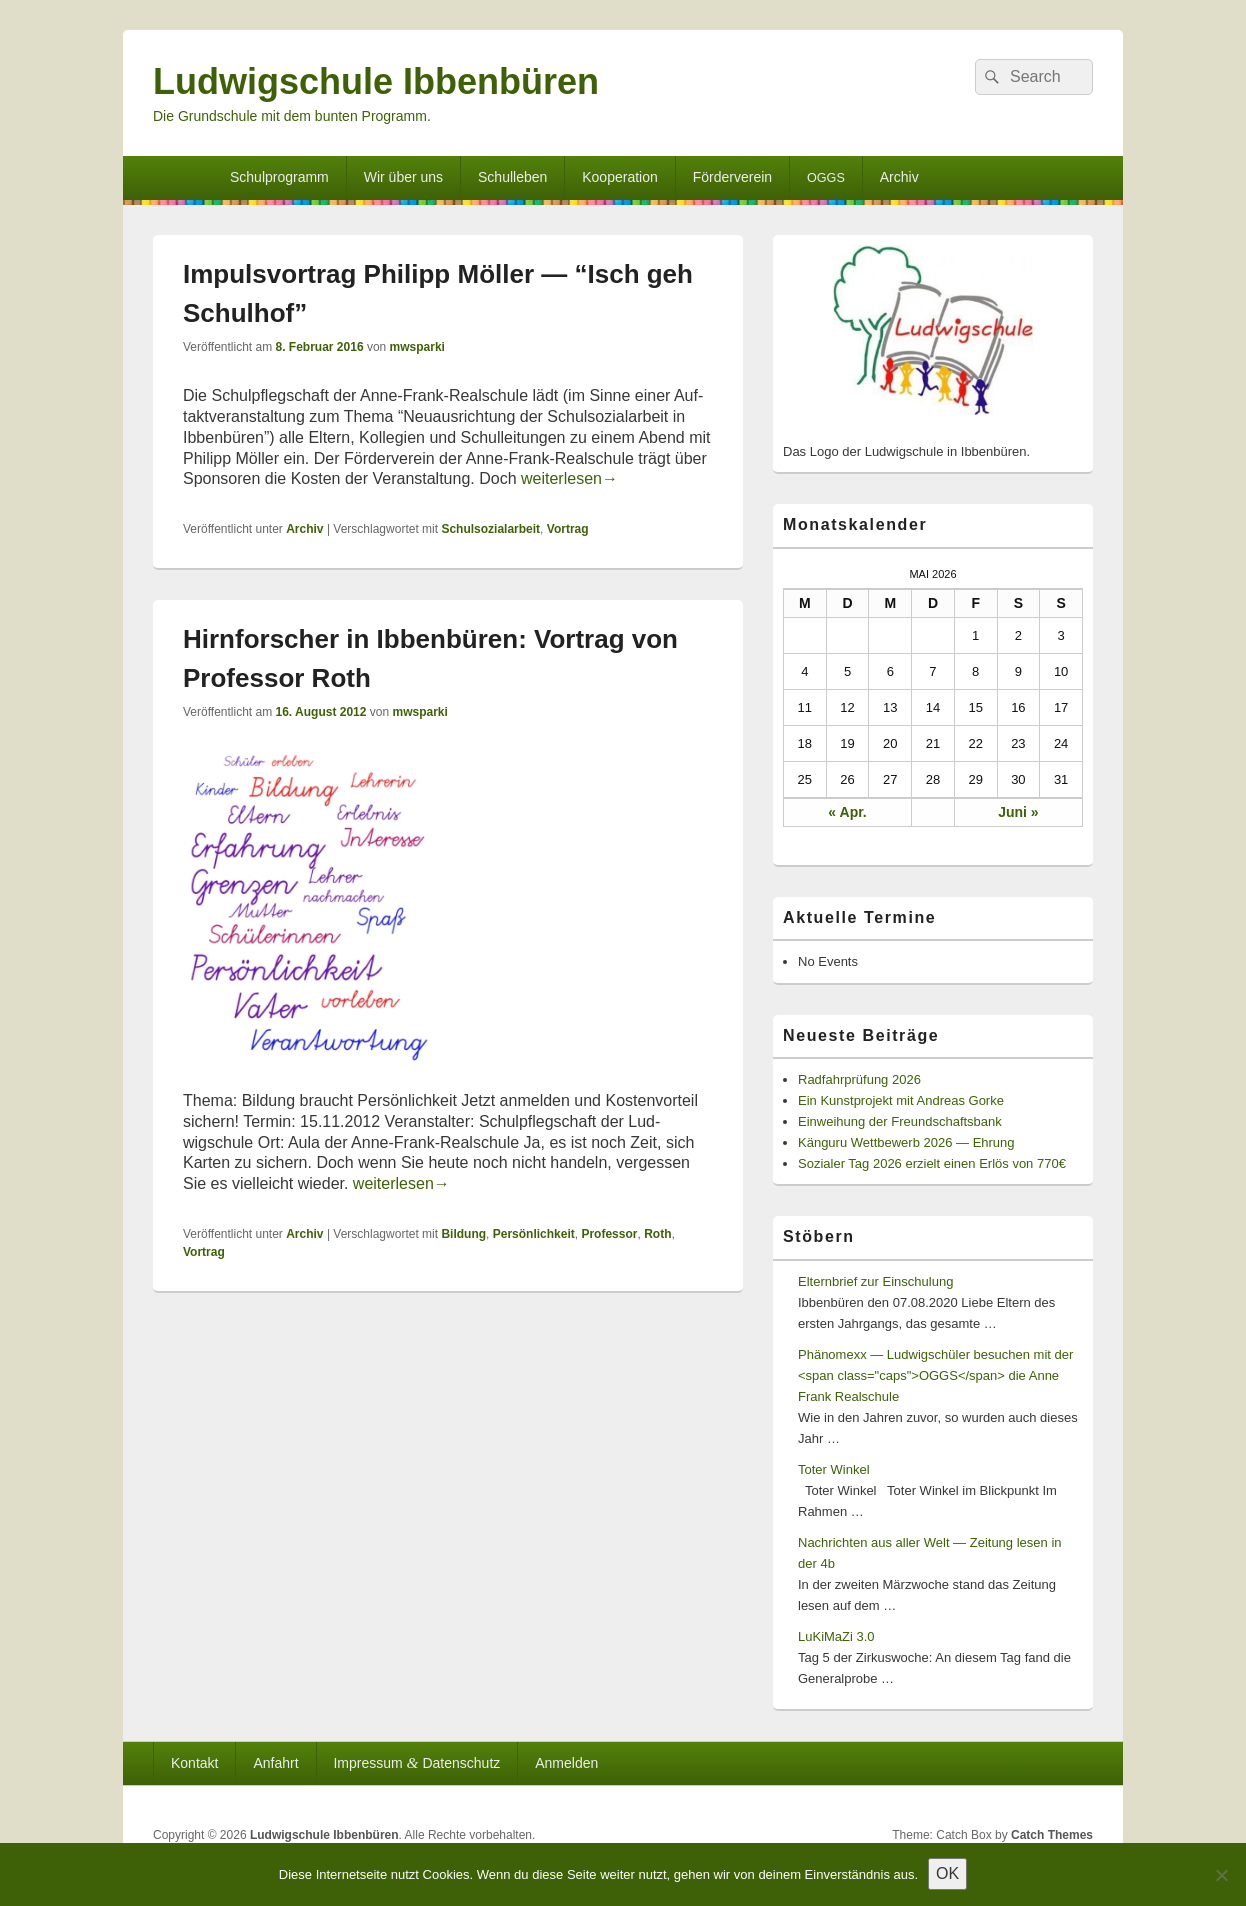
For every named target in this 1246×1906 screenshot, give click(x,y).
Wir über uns (403, 177)
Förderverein (732, 177)
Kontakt (194, 1763)
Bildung (463, 1234)
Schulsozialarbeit (490, 529)
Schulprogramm (279, 177)
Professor (609, 1234)
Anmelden (566, 1763)
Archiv (899, 177)
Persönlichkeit (534, 1234)
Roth (657, 1234)
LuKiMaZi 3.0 (836, 1636)
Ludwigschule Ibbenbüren (376, 81)
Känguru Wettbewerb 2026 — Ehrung (906, 1142)
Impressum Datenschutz (416, 1762)
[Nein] (1221, 1875)
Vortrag (568, 529)
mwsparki (417, 347)
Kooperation (620, 177)
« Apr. (847, 812)
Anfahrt (275, 1763)
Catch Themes (1052, 1835)
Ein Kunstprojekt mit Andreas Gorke (901, 1100)
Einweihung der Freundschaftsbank (900, 1121)
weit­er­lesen (569, 478)
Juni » (1018, 812)
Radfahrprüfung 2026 (859, 1079)
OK (947, 1873)
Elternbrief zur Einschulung (875, 1281)
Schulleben (512, 177)
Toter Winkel (834, 1469)
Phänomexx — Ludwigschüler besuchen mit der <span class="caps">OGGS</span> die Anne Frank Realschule (935, 1375)
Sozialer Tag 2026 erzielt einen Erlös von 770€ (932, 1163)
